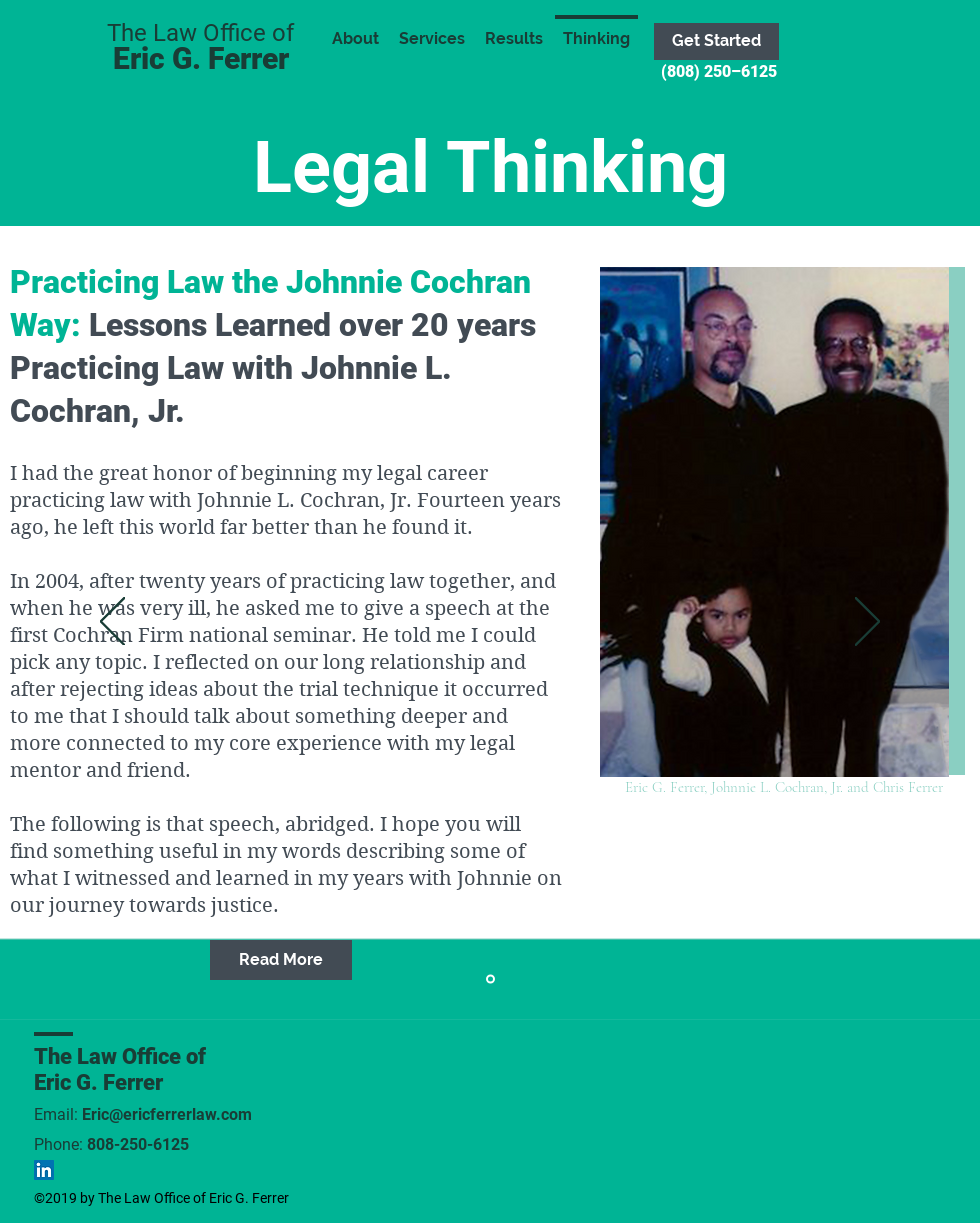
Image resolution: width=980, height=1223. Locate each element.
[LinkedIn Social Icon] (44, 1170)
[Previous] (112, 623)
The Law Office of (120, 1056)
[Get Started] (716, 41)
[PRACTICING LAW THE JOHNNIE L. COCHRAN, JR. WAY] (490, 979)
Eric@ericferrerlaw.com (167, 1114)
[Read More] (281, 960)
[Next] (867, 623)
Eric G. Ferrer (201, 58)
